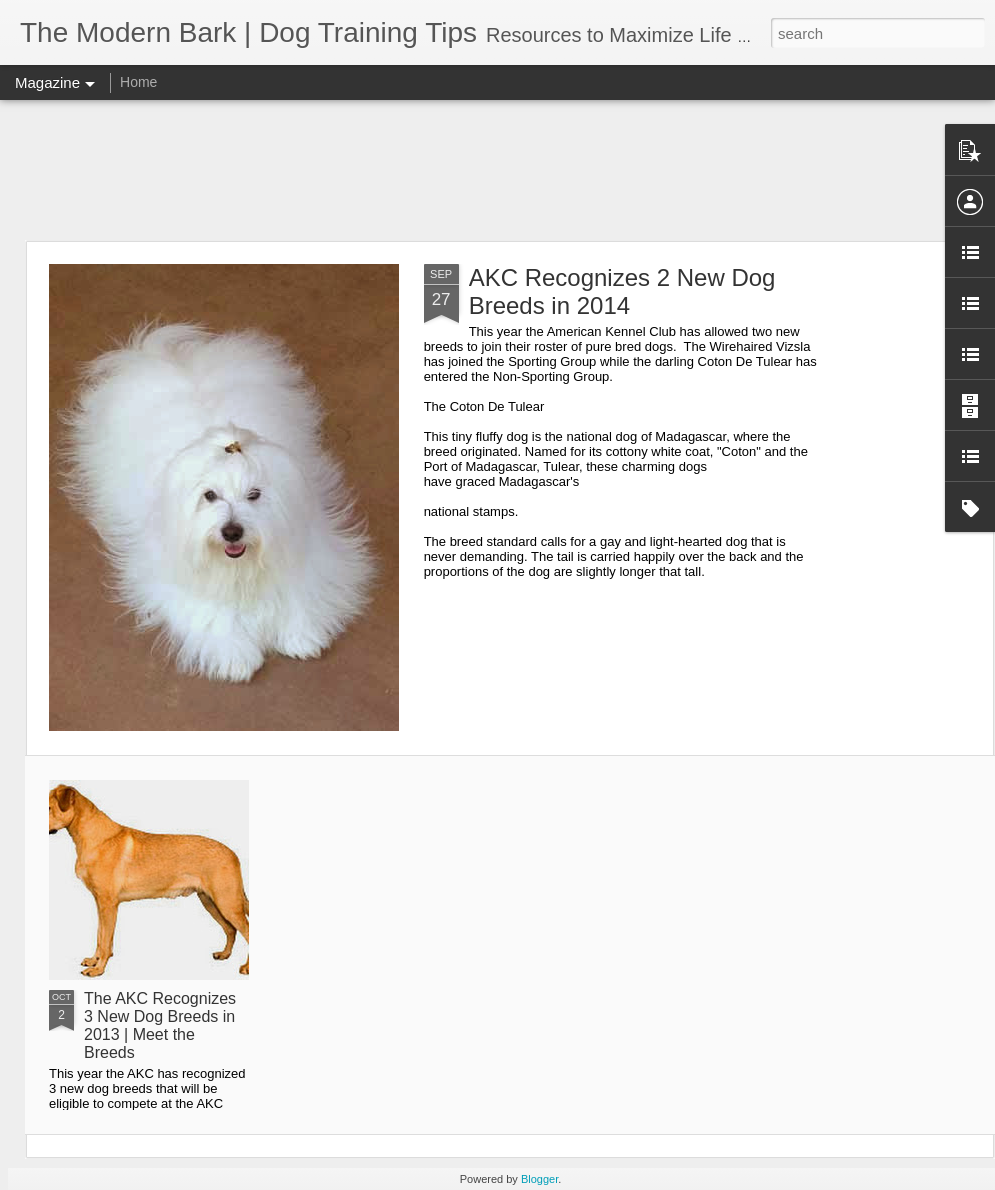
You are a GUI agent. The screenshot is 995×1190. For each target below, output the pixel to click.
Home (138, 82)
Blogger (539, 1179)
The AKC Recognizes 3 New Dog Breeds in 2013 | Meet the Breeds (160, 1025)
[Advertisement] (498, 170)
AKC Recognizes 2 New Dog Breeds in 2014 (622, 291)
